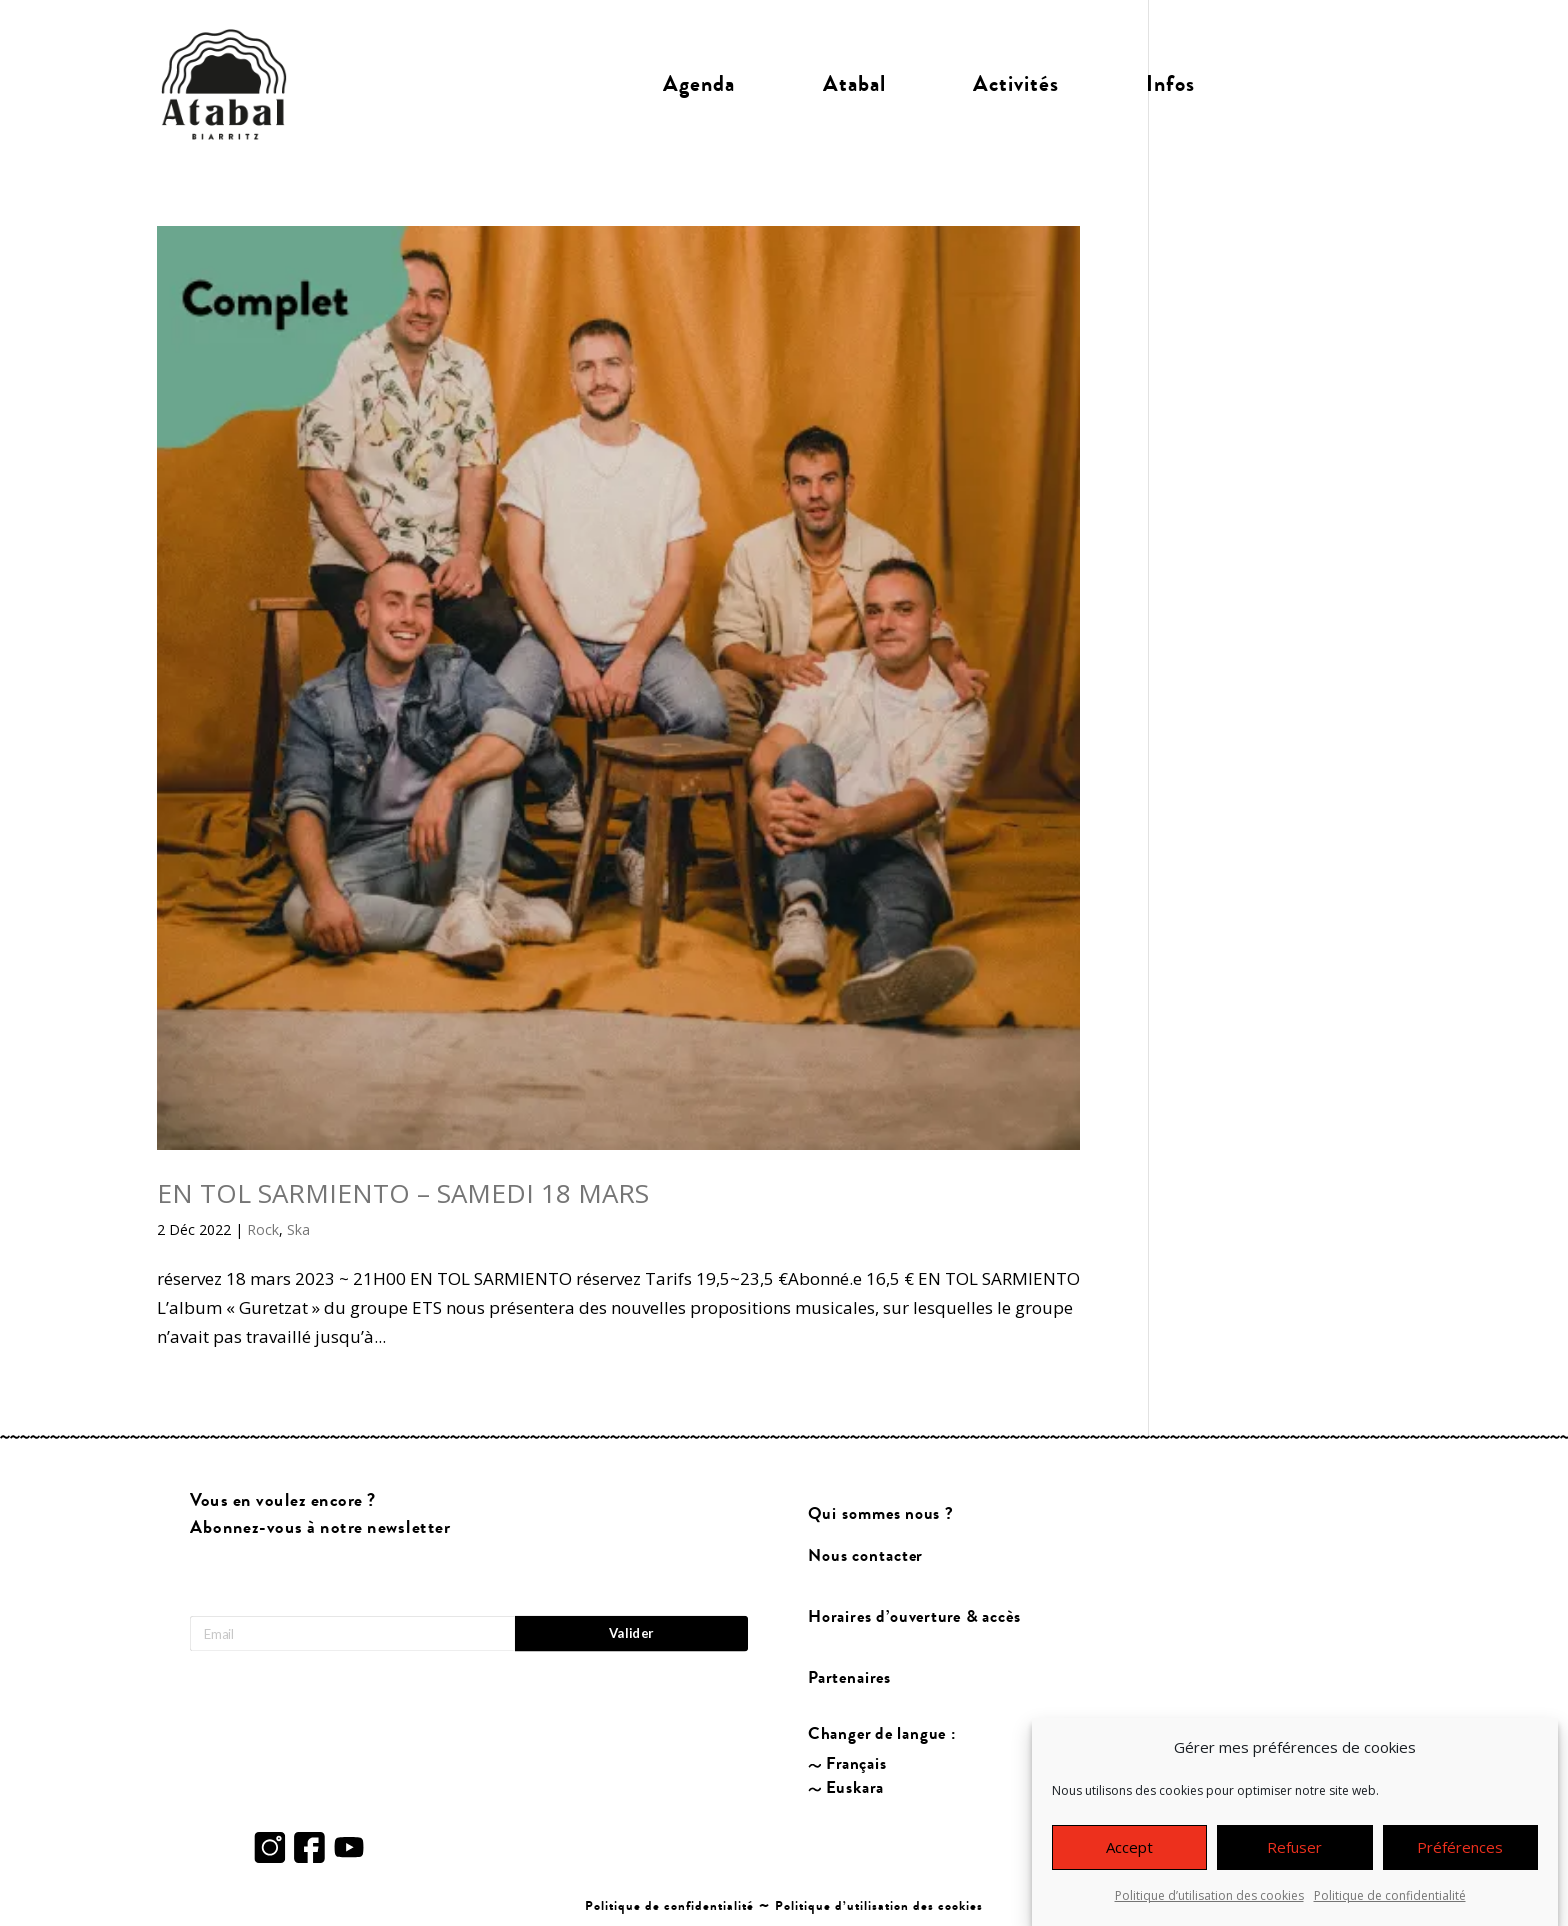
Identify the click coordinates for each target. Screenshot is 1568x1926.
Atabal (854, 84)
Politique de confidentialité (1390, 1908)
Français (857, 1764)
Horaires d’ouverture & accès (915, 1617)
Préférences (1460, 1860)
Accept (1129, 1860)
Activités (1016, 84)
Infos (1170, 84)
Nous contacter (866, 1556)
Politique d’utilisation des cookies (1209, 1908)
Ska (298, 1229)
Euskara (855, 1788)
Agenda (699, 84)
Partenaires (850, 1677)
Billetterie (1325, 84)
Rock (263, 1229)
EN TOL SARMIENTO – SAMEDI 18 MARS (403, 1193)
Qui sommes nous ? (881, 1514)
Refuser (1294, 1860)
